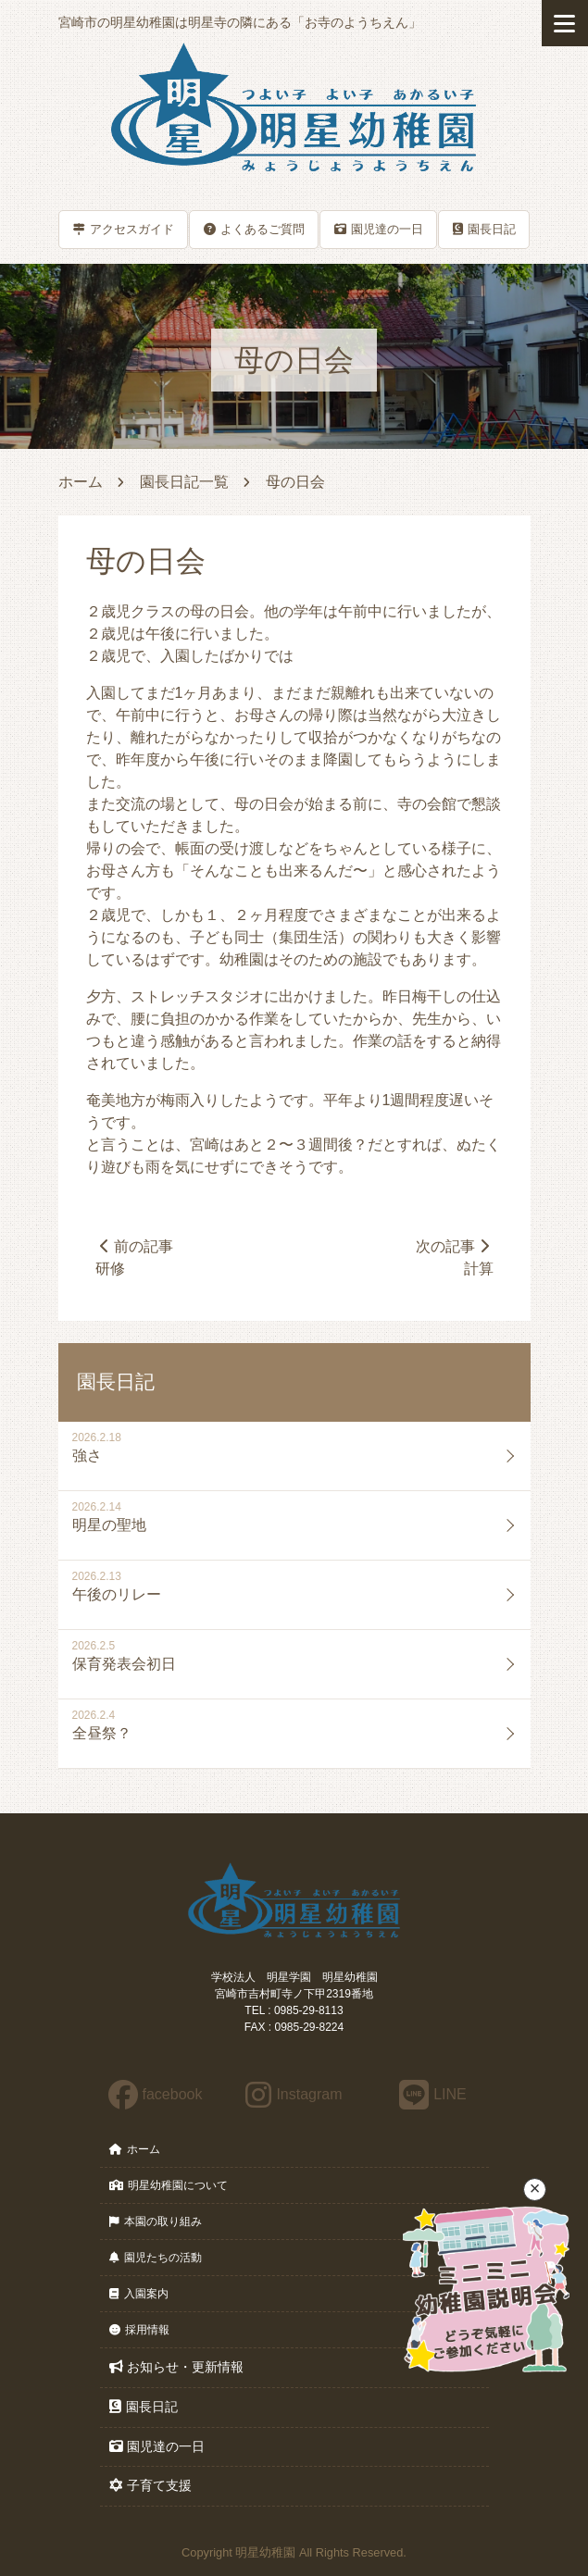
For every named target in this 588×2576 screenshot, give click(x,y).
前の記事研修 (135, 1257)
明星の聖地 (109, 1526)
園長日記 (484, 228)
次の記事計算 (454, 1257)
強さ (87, 1456)
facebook (155, 2094)
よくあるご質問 (254, 228)
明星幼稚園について (168, 2186)
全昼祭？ (101, 1734)
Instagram (293, 2094)
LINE (433, 2094)
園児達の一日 (378, 228)
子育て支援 (150, 2486)
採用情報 (139, 2330)
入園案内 (139, 2294)
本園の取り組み (155, 2222)
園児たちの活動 (155, 2258)
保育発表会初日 (124, 1665)
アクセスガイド (123, 228)
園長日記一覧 (184, 481)
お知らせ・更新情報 (176, 2367)
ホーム (80, 481)
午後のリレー (116, 1595)
